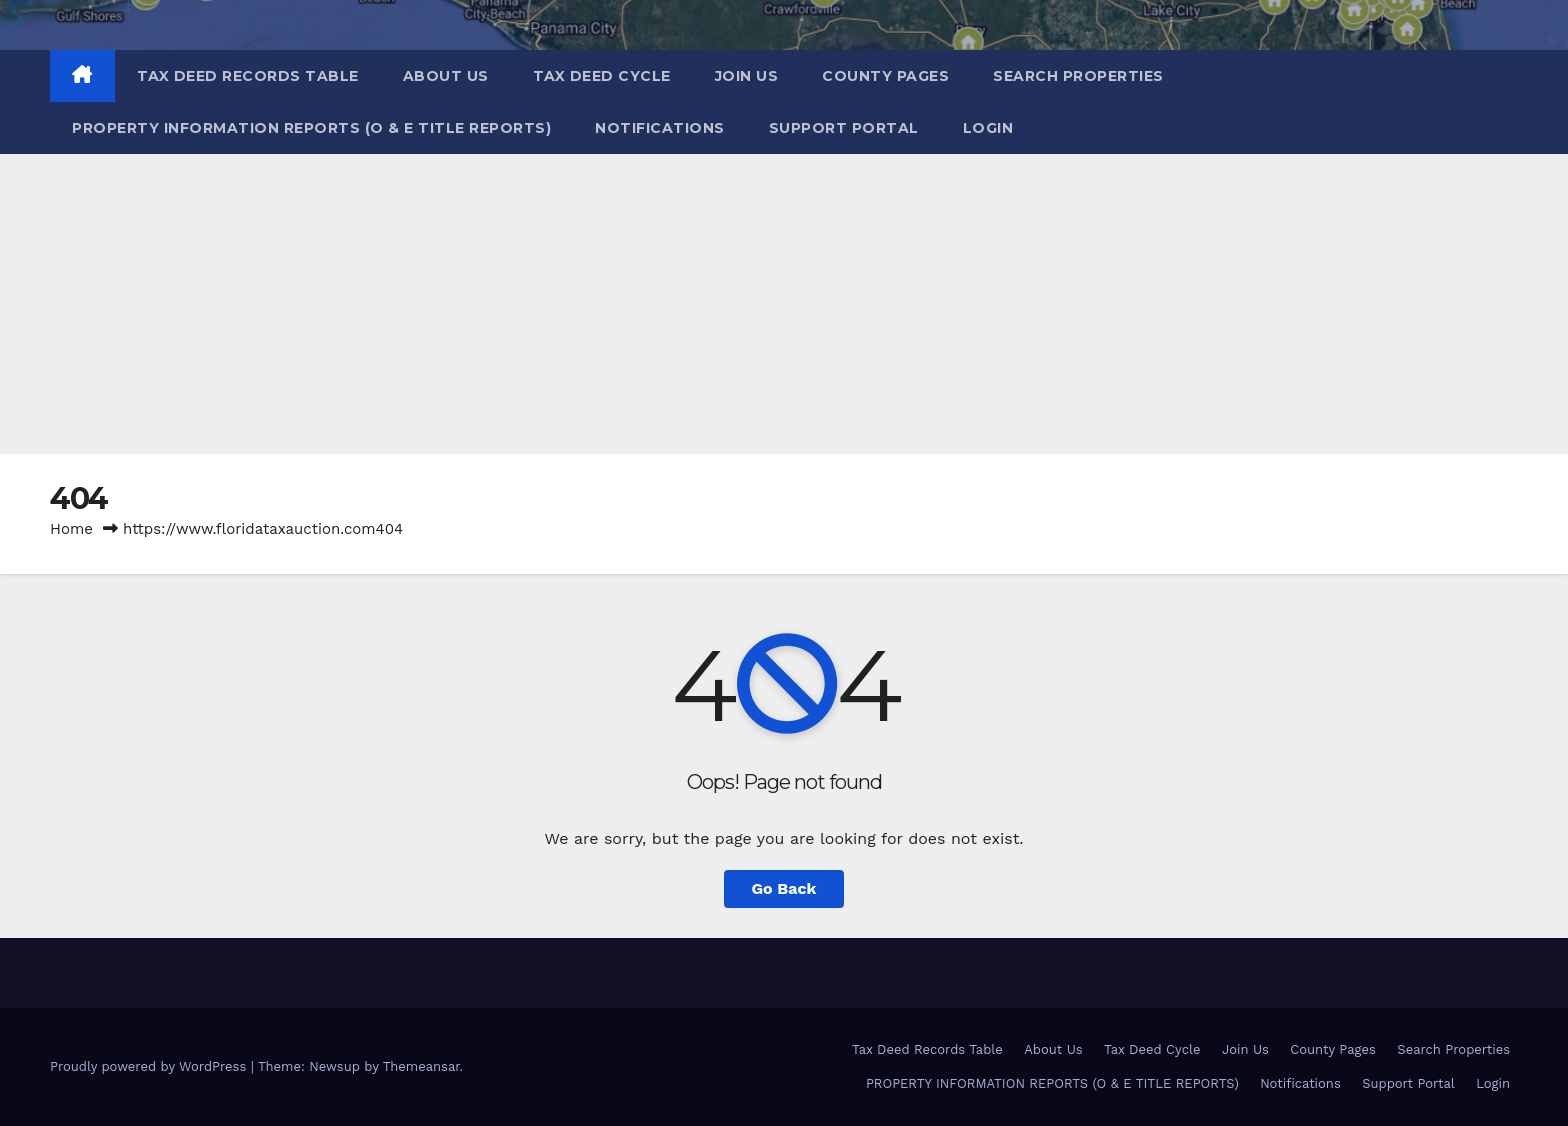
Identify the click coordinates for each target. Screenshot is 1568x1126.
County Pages (885, 76)
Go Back (784, 888)
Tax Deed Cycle (602, 76)
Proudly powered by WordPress (150, 1066)
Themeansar (421, 1066)
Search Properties (1078, 76)
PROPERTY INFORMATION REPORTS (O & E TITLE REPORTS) (311, 128)
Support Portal (844, 128)
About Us (446, 76)
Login (988, 128)
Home (71, 529)
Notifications (660, 128)
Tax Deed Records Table (248, 76)
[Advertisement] (784, 304)
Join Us (747, 76)
